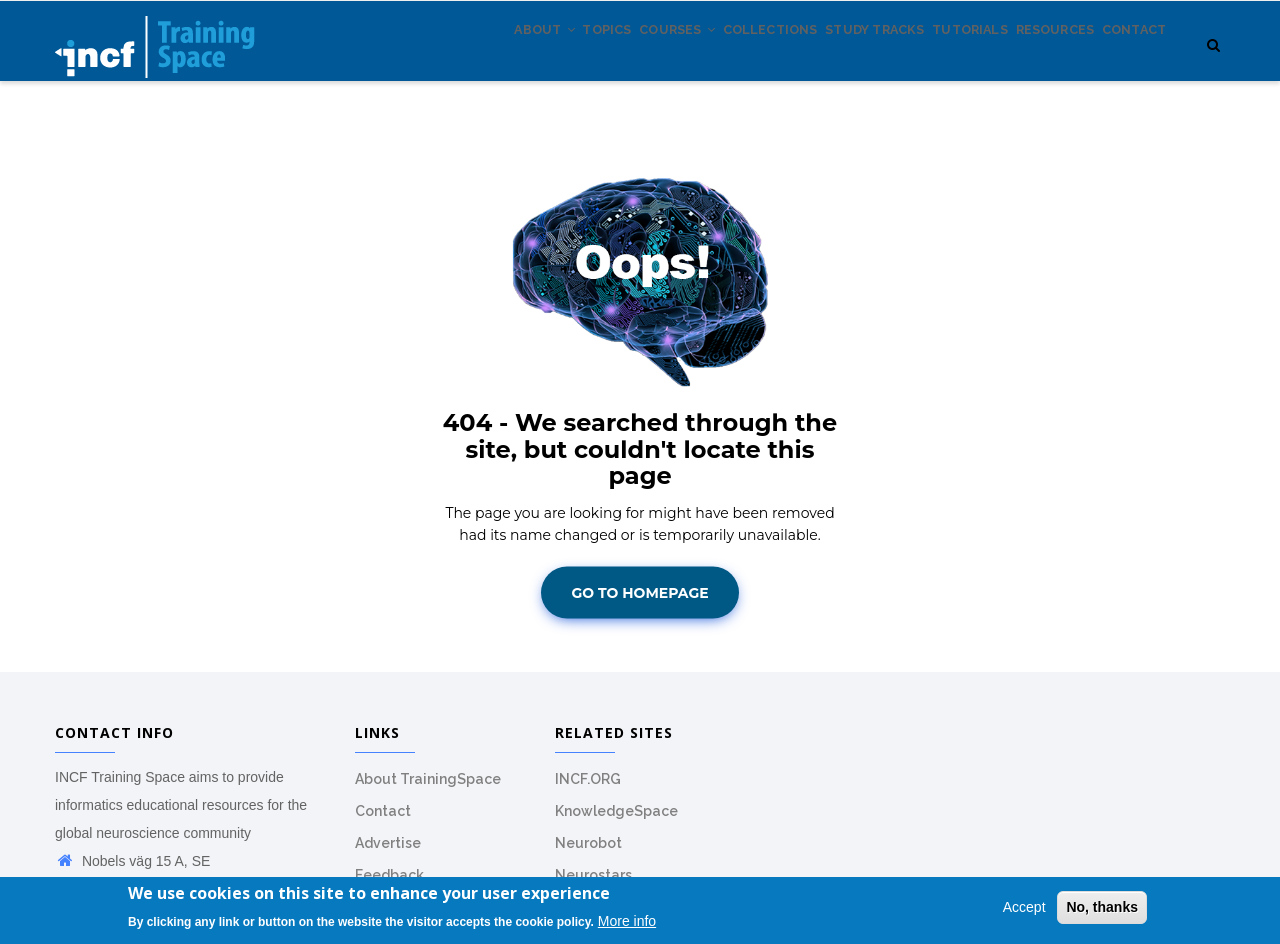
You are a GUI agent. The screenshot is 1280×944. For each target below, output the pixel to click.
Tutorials (935, 59)
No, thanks (1102, 908)
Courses (598, 59)
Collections (705, 59)
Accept (1024, 908)
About (437, 59)
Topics (513, 59)
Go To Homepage (639, 603)
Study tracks (825, 59)
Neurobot (588, 854)
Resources (1033, 59)
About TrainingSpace (428, 790)
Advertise (388, 854)
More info (627, 921)
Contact (1127, 59)
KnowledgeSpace (616, 822)
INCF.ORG (588, 790)
